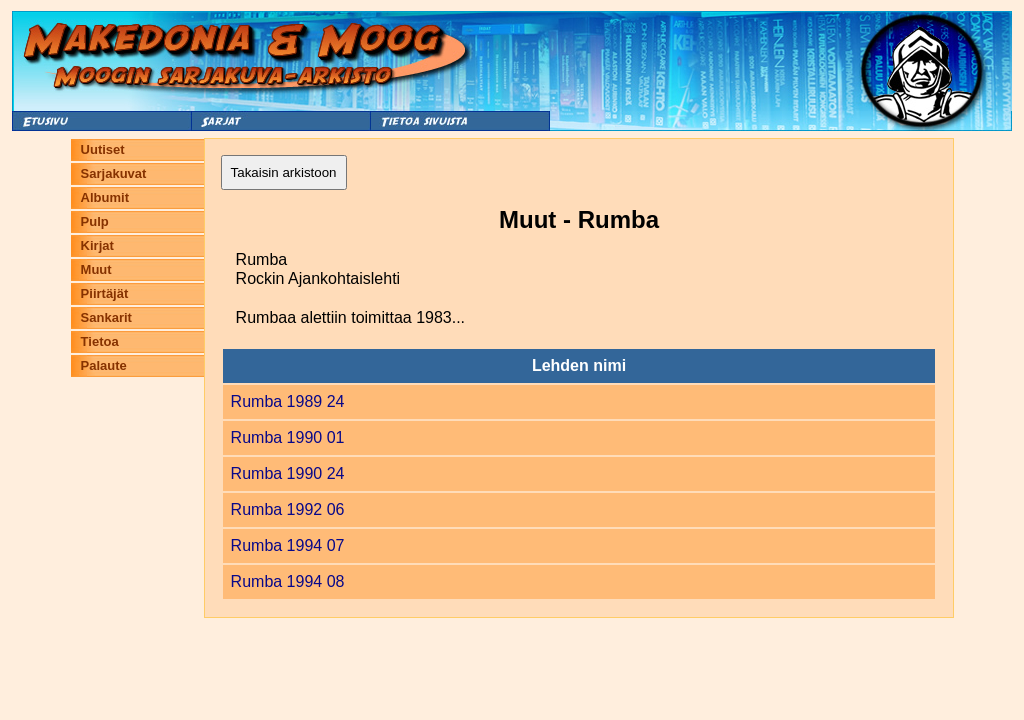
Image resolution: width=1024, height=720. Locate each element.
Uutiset (103, 149)
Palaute (104, 365)
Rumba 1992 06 (288, 509)
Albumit (105, 197)
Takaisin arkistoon (284, 172)
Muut (96, 269)
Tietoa (100, 341)
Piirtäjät (105, 293)
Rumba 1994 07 (288, 545)
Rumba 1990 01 (288, 437)
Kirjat (97, 245)
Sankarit (106, 317)
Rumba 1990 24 (288, 473)
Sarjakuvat (114, 173)
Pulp (95, 221)
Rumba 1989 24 (288, 401)
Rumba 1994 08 (288, 581)
